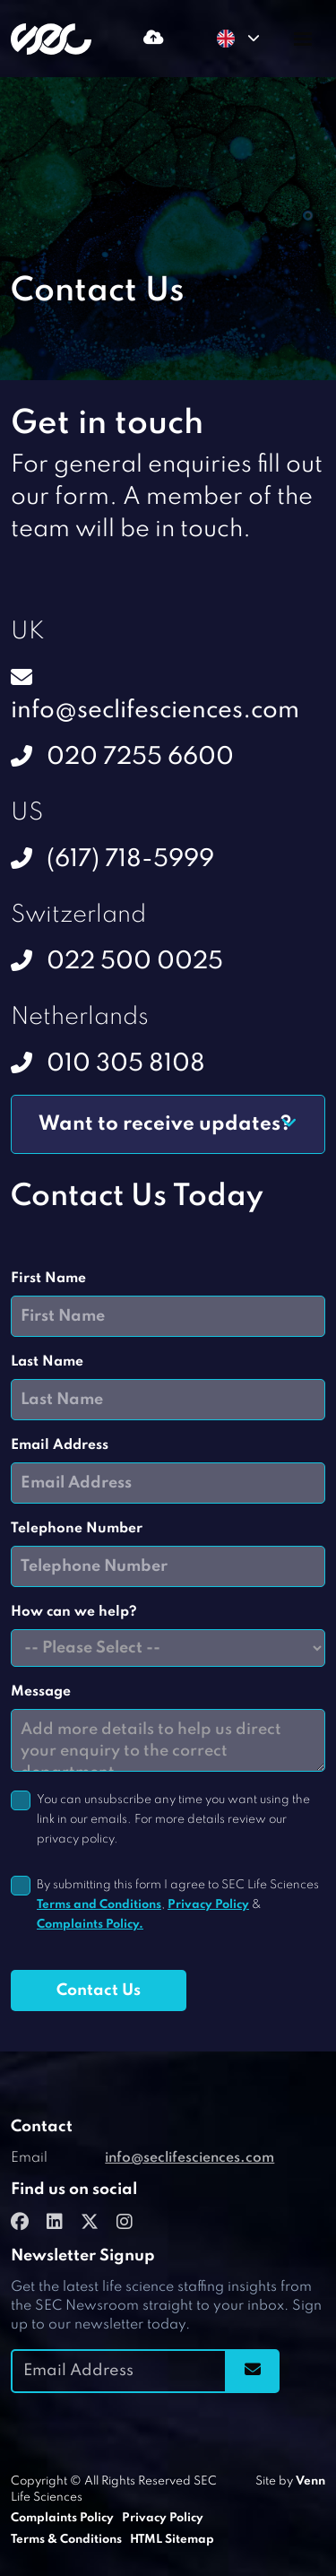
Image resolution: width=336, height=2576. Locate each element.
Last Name (47, 1362)
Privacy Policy (208, 1905)
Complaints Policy (62, 2518)
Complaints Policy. (90, 1924)
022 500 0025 (135, 962)
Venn (310, 2481)
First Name (48, 1278)
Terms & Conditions (66, 2540)
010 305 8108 (126, 1064)
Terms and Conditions (99, 1905)
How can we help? (74, 1612)
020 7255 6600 (140, 757)
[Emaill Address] (119, 2371)
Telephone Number (76, 1529)
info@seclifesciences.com (155, 710)
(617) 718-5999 (130, 859)
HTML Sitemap (172, 2540)
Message (41, 1692)
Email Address (59, 1445)
